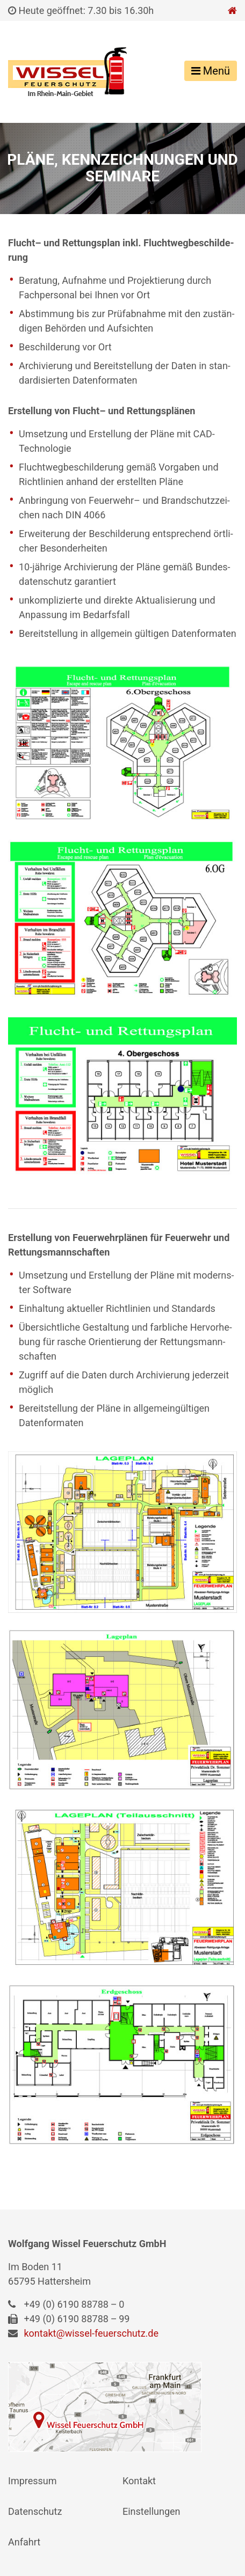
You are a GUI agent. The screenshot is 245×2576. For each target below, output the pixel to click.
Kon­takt (139, 2480)
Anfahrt (24, 2542)
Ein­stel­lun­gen (151, 2511)
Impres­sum (32, 2480)
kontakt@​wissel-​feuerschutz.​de (91, 2333)
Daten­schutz (35, 2511)
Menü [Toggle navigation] (210, 70)
